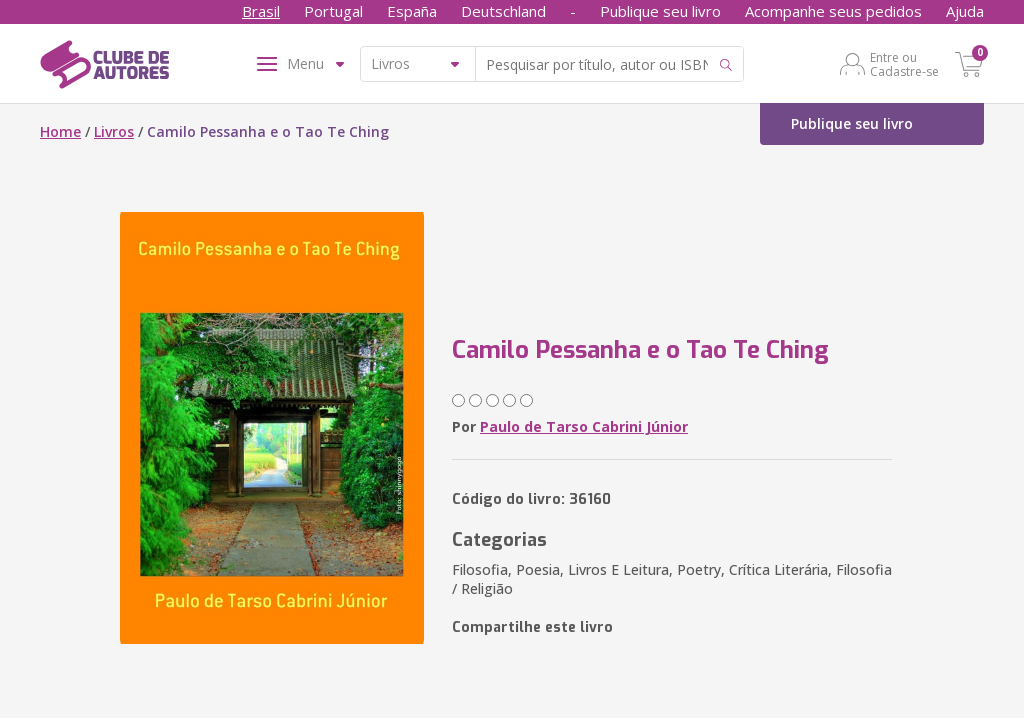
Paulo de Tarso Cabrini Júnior (584, 426)
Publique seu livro (660, 11)
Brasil (261, 11)
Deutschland (503, 11)
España (412, 11)
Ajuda (965, 11)
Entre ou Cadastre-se (904, 64)
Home (60, 131)
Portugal (333, 11)
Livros (114, 131)
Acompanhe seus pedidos (833, 11)
